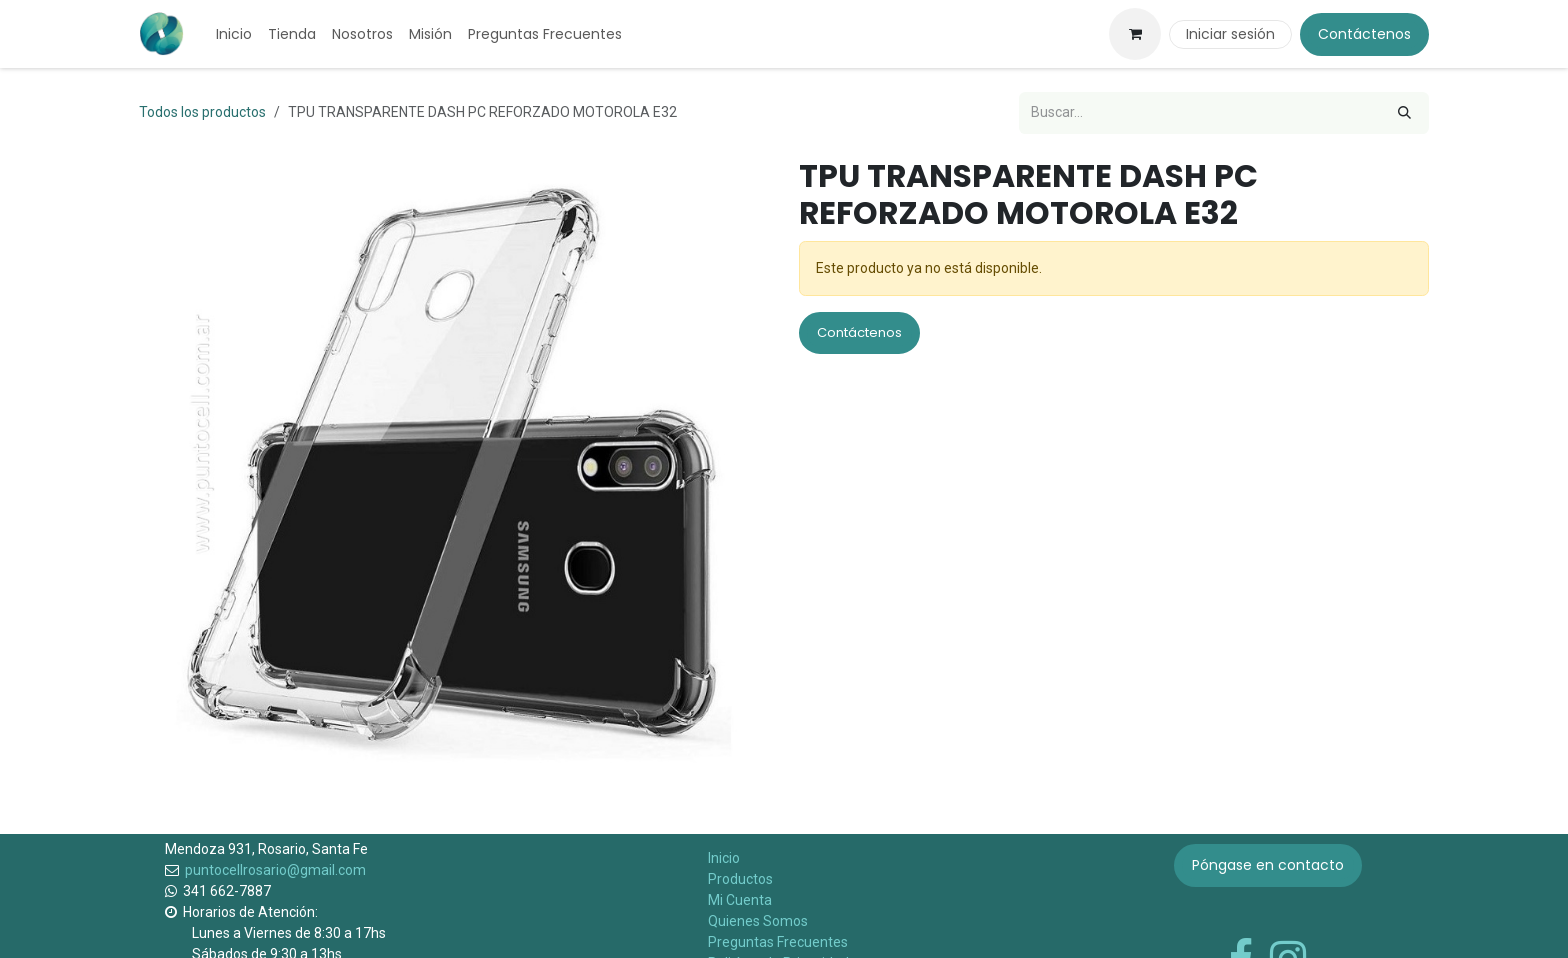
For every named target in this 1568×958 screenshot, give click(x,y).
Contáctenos (1364, 34)
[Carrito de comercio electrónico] (1135, 34)
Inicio (724, 858)
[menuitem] (234, 34)
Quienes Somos (758, 921)
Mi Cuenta (740, 900)
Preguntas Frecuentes (778, 942)
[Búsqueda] (1404, 113)
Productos (740, 879)
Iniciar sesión (1230, 34)
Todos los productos (202, 112)
